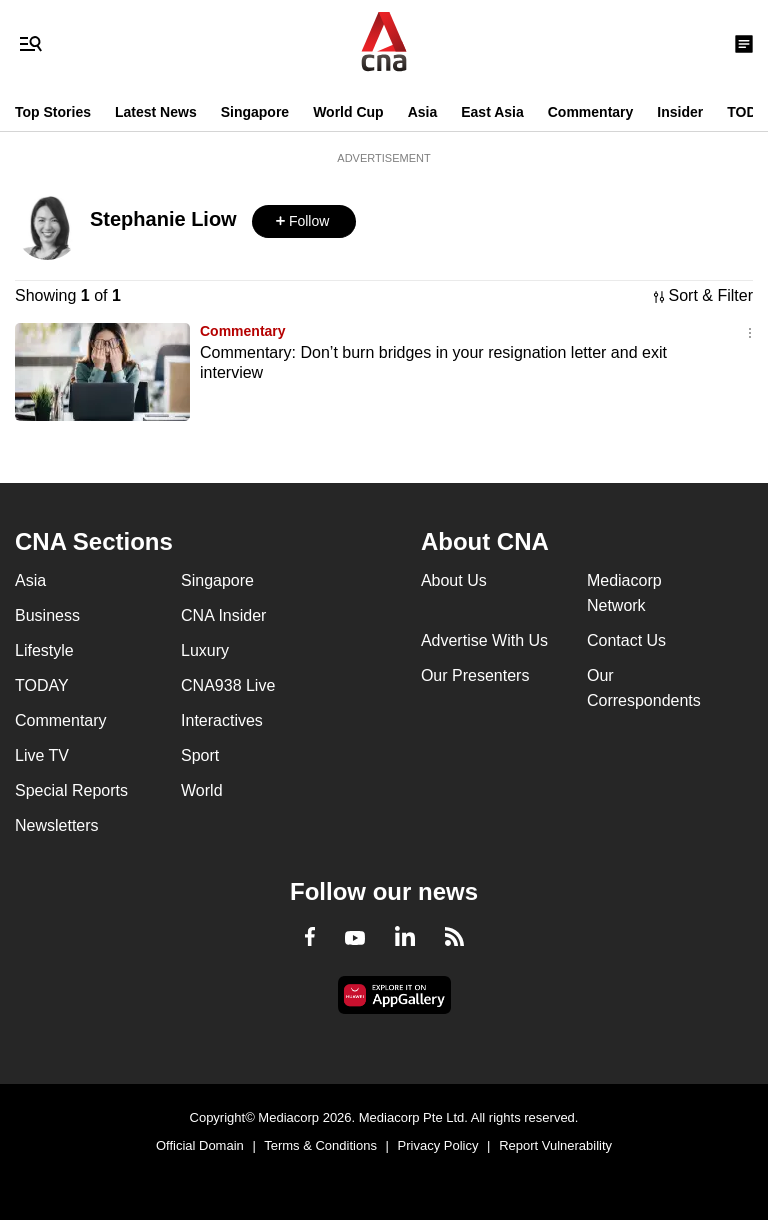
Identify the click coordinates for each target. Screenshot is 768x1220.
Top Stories (53, 112)
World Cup (348, 112)
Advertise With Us (484, 640)
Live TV (42, 755)
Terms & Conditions (320, 1145)
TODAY (42, 685)
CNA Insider (223, 615)
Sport (200, 755)
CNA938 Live (228, 685)
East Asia (492, 112)
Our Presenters (475, 675)
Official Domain (200, 1145)
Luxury (205, 650)
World (202, 790)
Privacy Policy (438, 1145)
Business (47, 615)
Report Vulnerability (555, 1145)
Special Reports (71, 790)
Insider (680, 112)
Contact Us (626, 640)
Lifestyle (44, 650)
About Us (454, 580)
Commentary (591, 112)
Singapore (255, 112)
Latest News (156, 112)
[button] (304, 221)
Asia (423, 112)
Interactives (222, 720)
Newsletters (57, 825)
